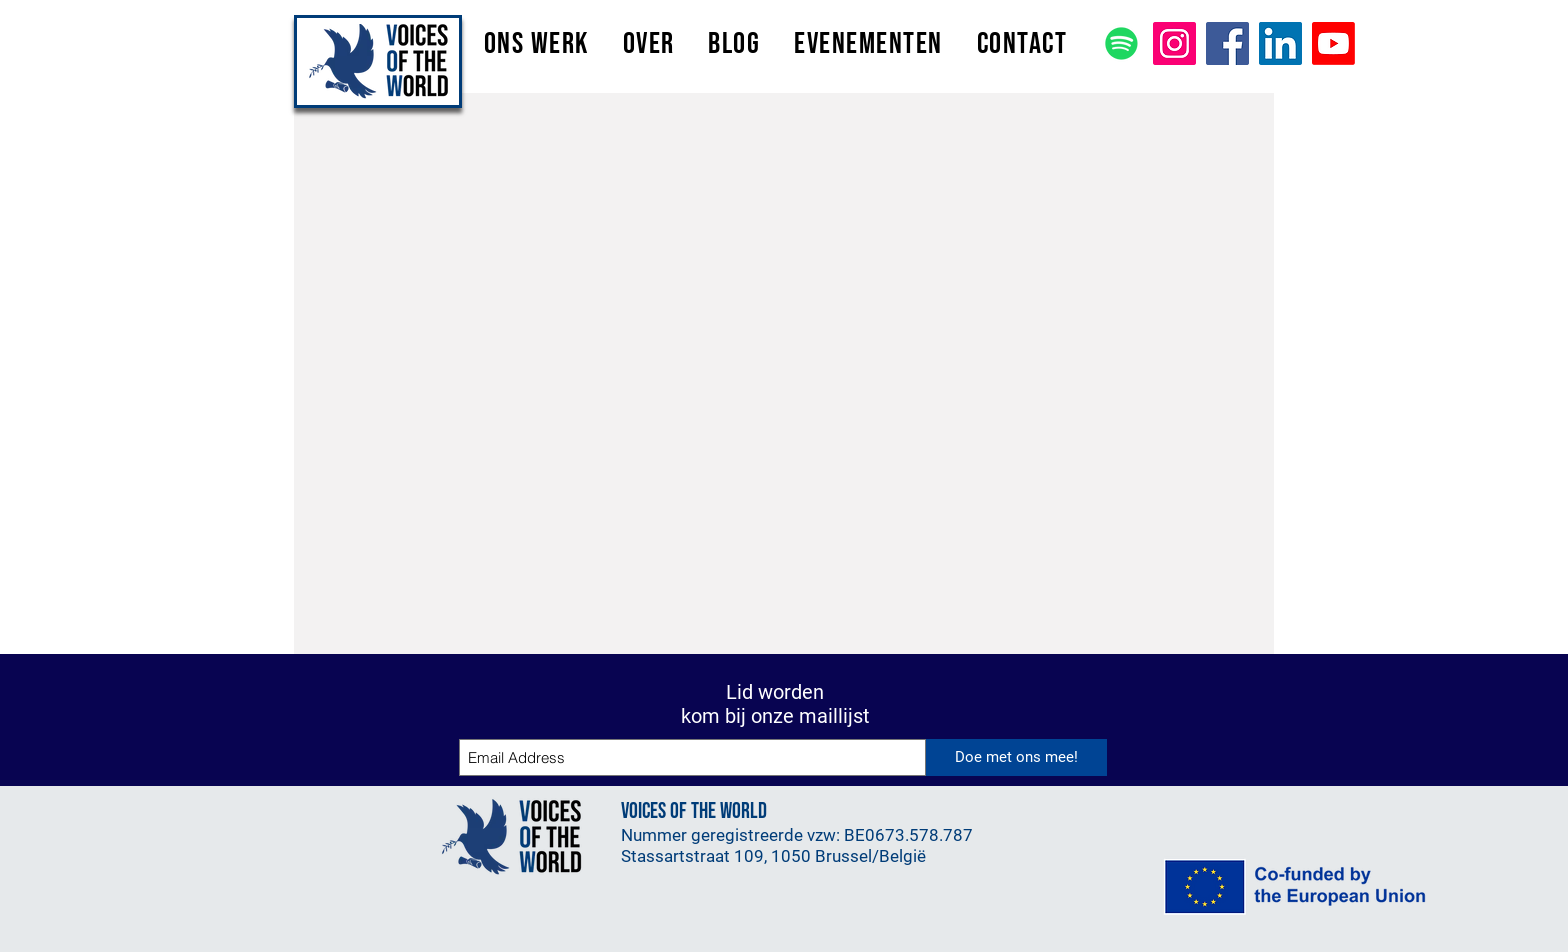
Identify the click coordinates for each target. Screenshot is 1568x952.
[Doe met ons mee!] (1016, 757)
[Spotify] (1121, 43)
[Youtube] (1333, 43)
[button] (536, 44)
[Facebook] (1227, 43)
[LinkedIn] (1280, 43)
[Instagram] (1174, 43)
